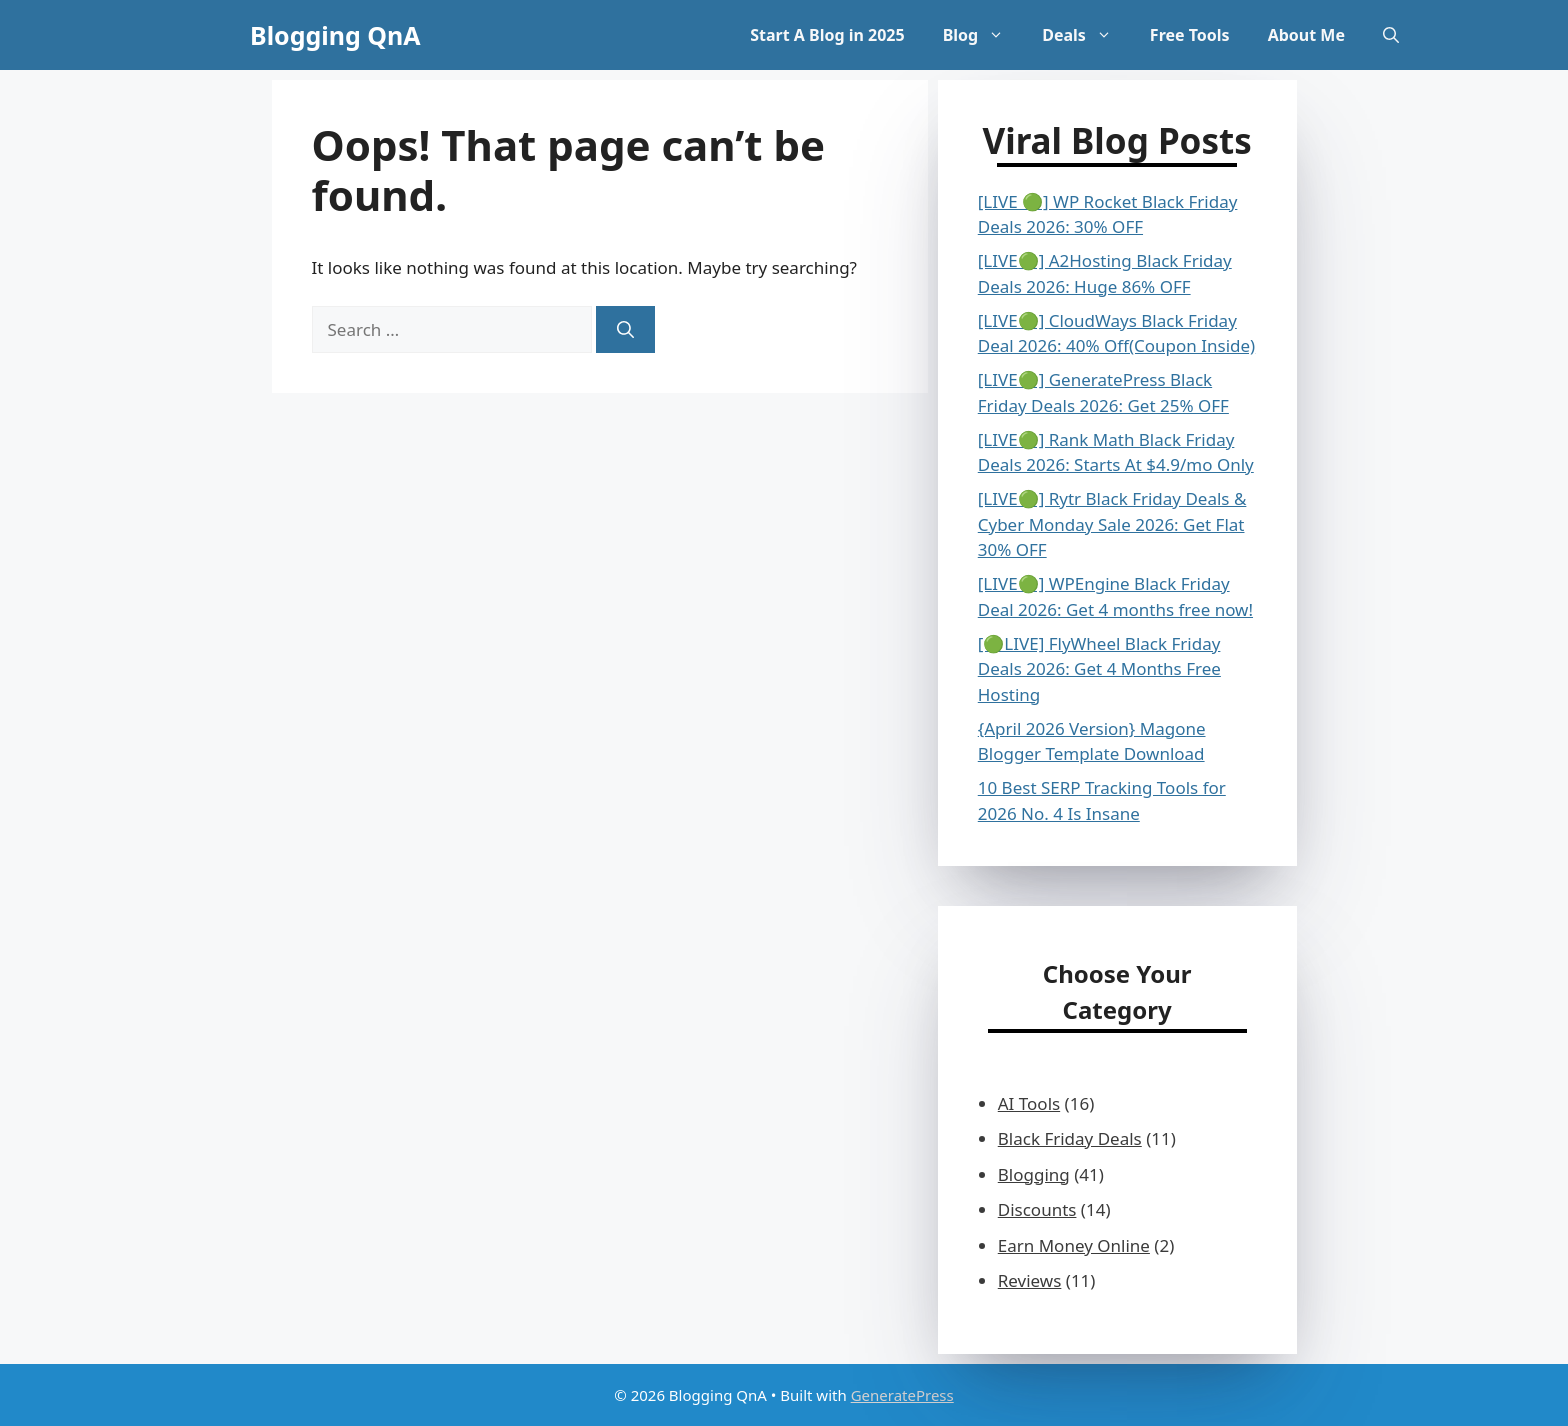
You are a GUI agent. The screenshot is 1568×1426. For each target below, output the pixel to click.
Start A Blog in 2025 (827, 35)
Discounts (1037, 1209)
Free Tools (1190, 35)
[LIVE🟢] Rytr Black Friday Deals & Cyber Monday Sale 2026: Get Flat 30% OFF (1112, 524)
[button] (1391, 35)
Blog (983, 35)
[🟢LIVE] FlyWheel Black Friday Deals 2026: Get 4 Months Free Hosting (1099, 669)
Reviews (1030, 1280)
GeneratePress (902, 1395)
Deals (1086, 35)
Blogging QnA (335, 35)
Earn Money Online (1074, 1245)
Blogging (1034, 1174)
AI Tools (1029, 1103)
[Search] (625, 330)
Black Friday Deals (1070, 1138)
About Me (1306, 35)
